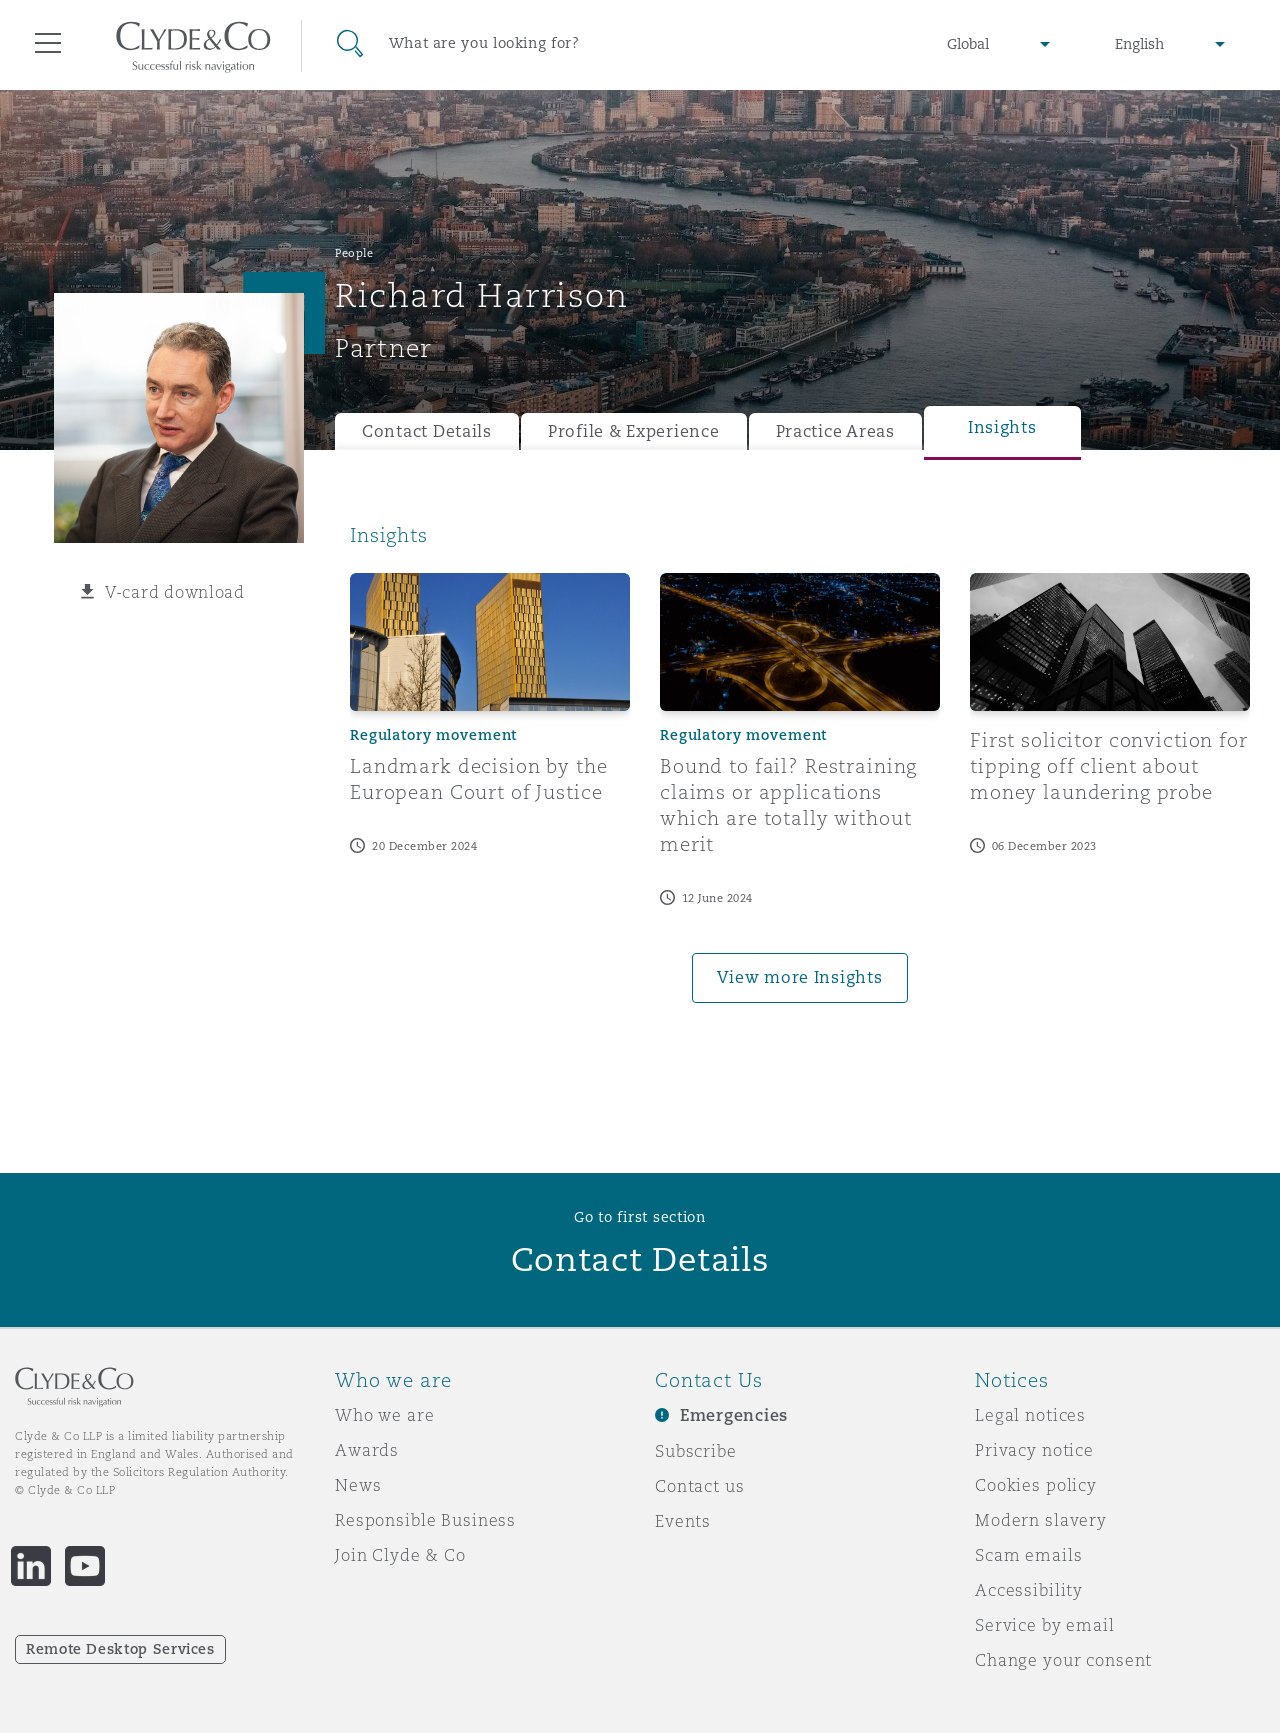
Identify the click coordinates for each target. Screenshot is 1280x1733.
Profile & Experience (634, 431)
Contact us (700, 1486)
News (358, 1485)
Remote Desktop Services (120, 1649)
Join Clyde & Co (400, 1555)
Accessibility (1029, 1590)
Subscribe (696, 1451)
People (354, 253)
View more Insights (799, 977)
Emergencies (734, 1415)
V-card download (175, 592)
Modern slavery (1041, 1520)
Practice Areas (835, 431)
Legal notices (1030, 1415)
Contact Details (427, 431)
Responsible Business (425, 1520)
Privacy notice (1034, 1450)
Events (683, 1521)
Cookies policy (1036, 1485)
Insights (1002, 427)
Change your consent (1063, 1660)
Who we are (385, 1415)
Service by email (1045, 1625)
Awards (367, 1450)
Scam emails (1028, 1555)
